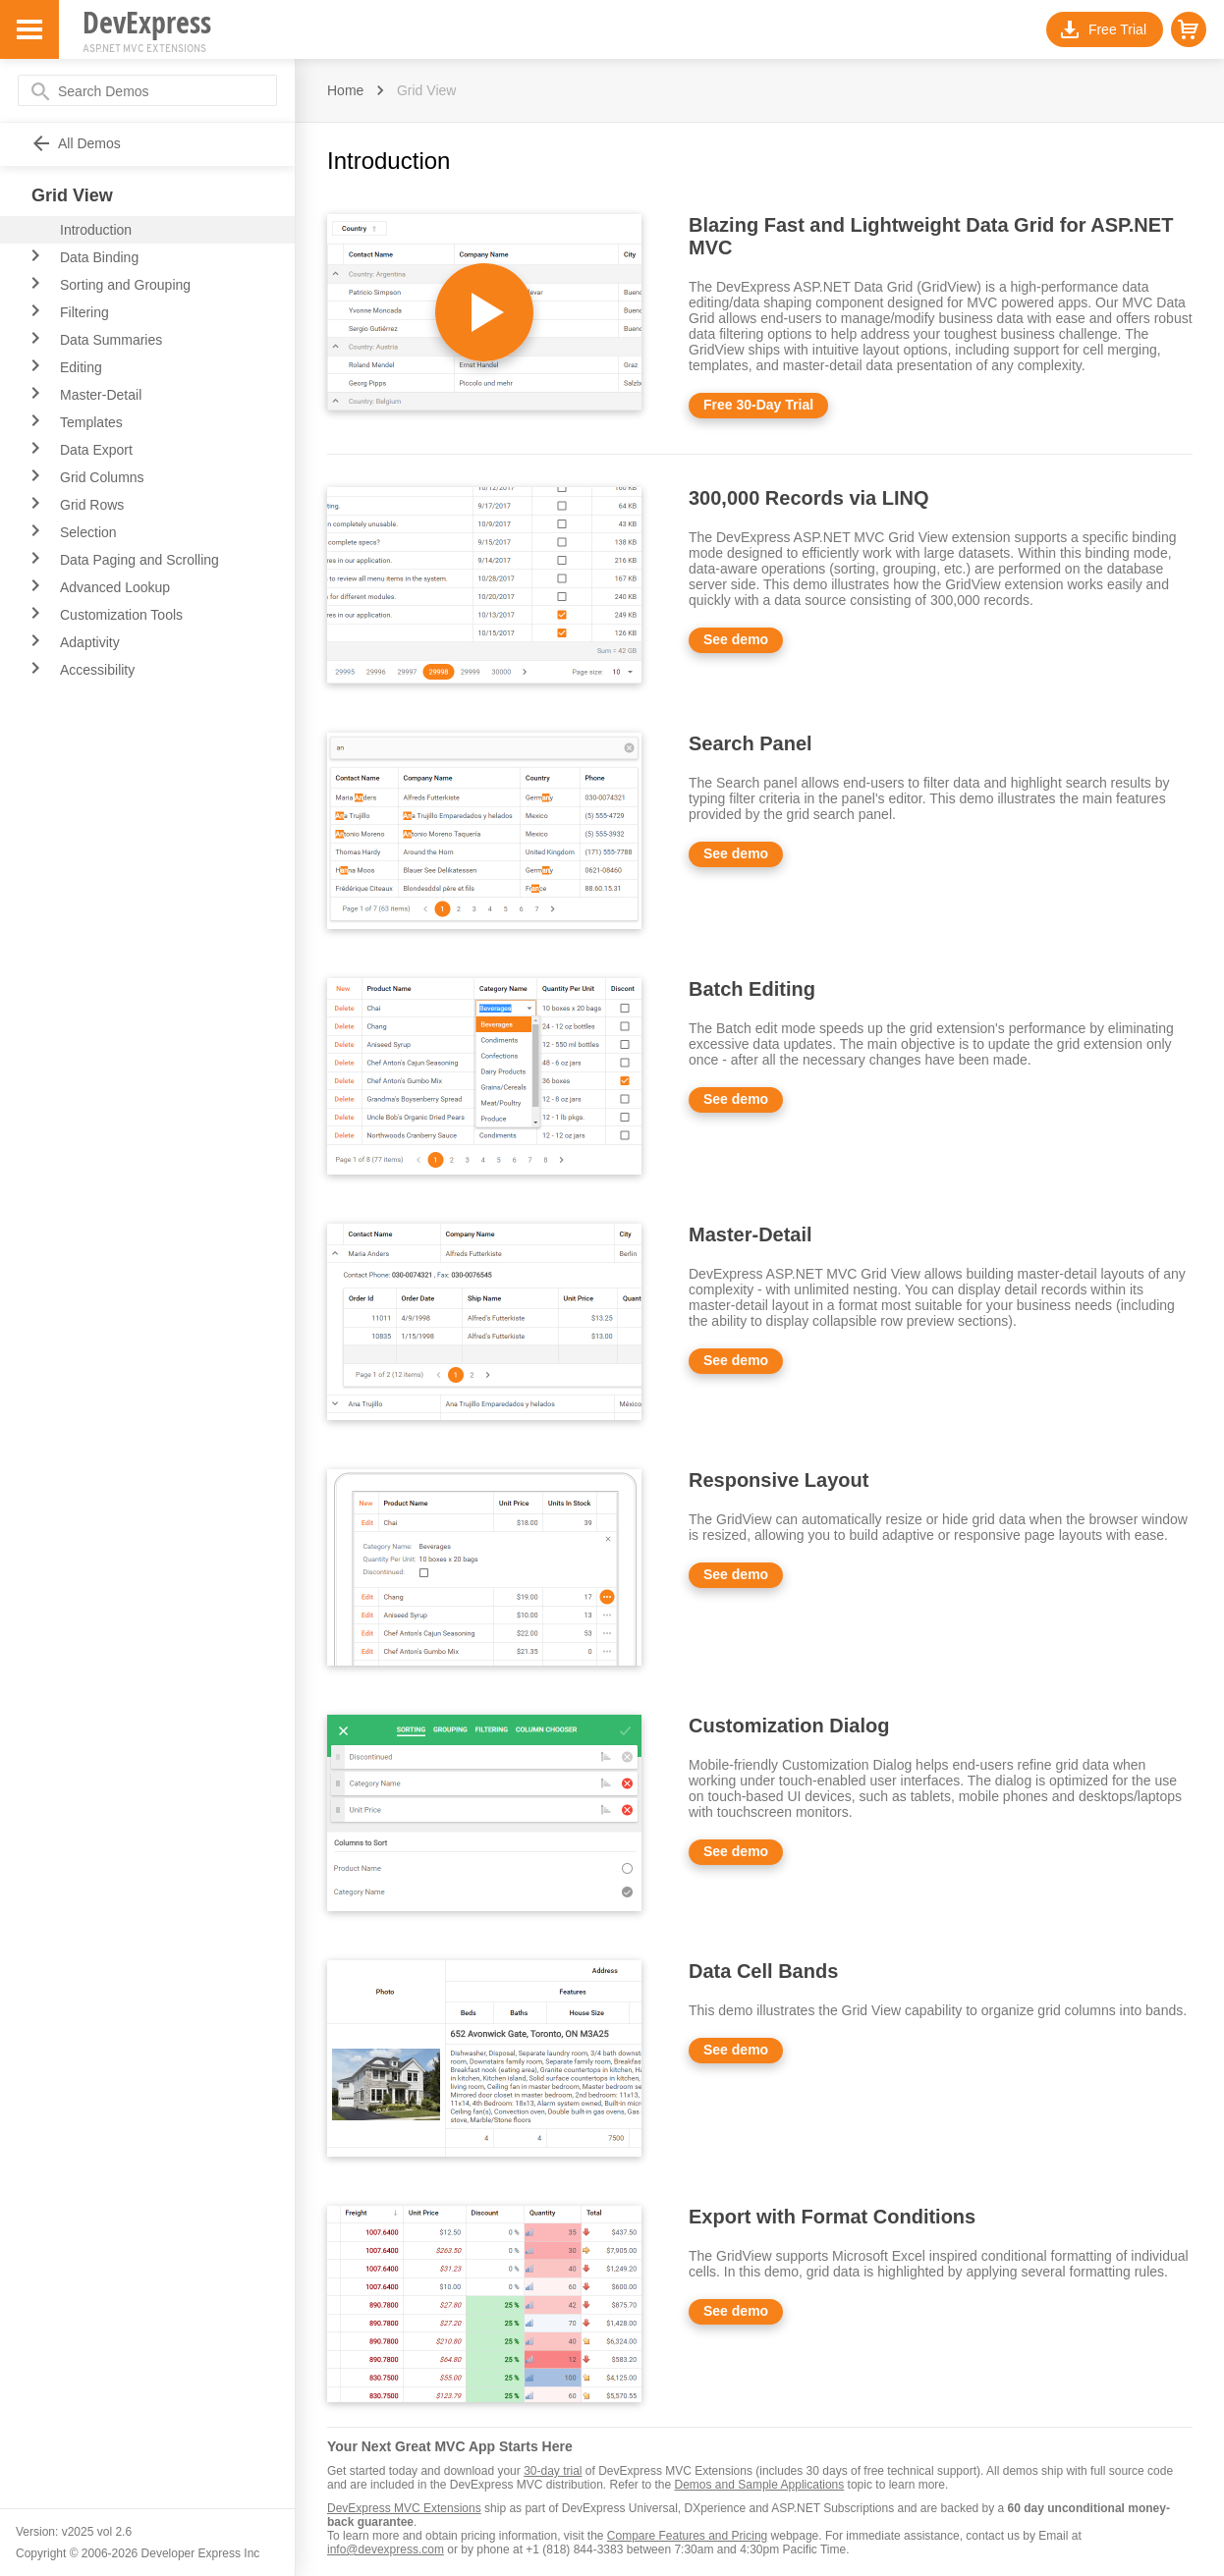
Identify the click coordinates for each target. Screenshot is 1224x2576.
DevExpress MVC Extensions (404, 2508)
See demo (735, 639)
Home (345, 90)
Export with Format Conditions (832, 2216)
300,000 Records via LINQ (809, 498)
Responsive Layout (778, 1480)
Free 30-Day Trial (758, 404)
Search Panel (750, 743)
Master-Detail (750, 1234)
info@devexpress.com (385, 2549)
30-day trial (553, 2471)
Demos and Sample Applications (760, 2485)
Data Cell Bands (763, 1971)
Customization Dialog (789, 1725)
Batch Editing (752, 989)
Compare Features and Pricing (687, 2536)
